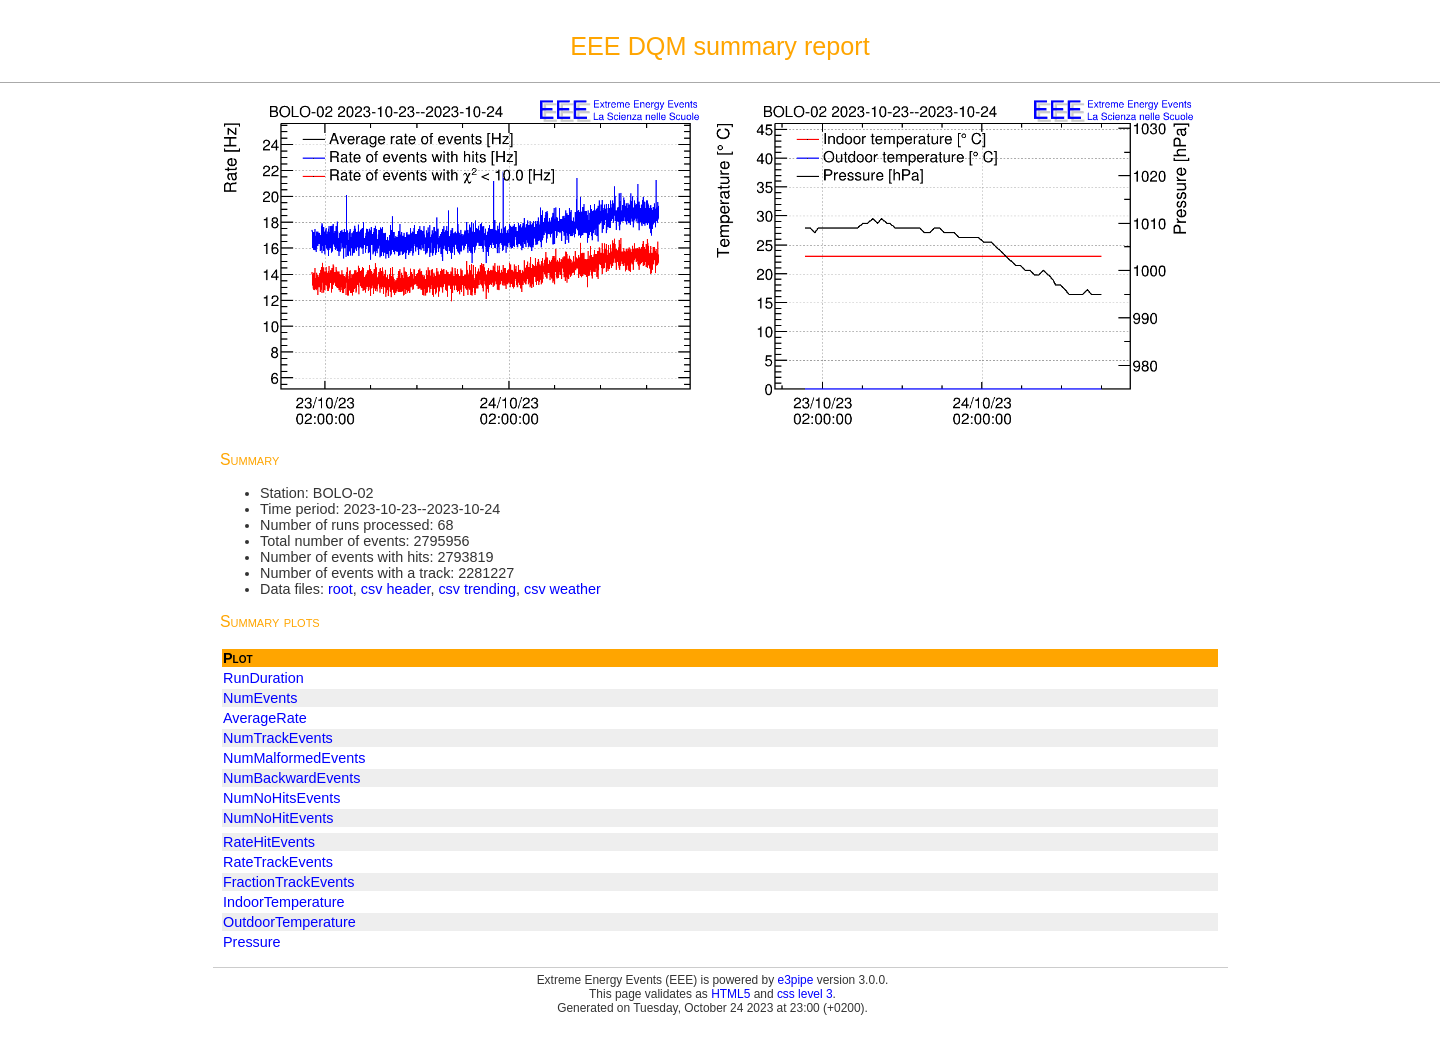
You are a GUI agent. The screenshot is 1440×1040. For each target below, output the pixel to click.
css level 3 (805, 994)
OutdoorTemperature (289, 922)
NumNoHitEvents (278, 818)
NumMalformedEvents (294, 758)
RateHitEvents (269, 842)
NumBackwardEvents (292, 778)
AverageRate (265, 718)
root (340, 589)
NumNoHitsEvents (282, 798)
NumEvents (260, 698)
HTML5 (730, 994)
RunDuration (263, 678)
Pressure (252, 942)
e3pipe (796, 980)
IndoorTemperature (284, 902)
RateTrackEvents (278, 862)
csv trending (477, 589)
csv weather (562, 589)
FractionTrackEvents (288, 882)
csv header (396, 589)
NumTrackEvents (278, 738)
